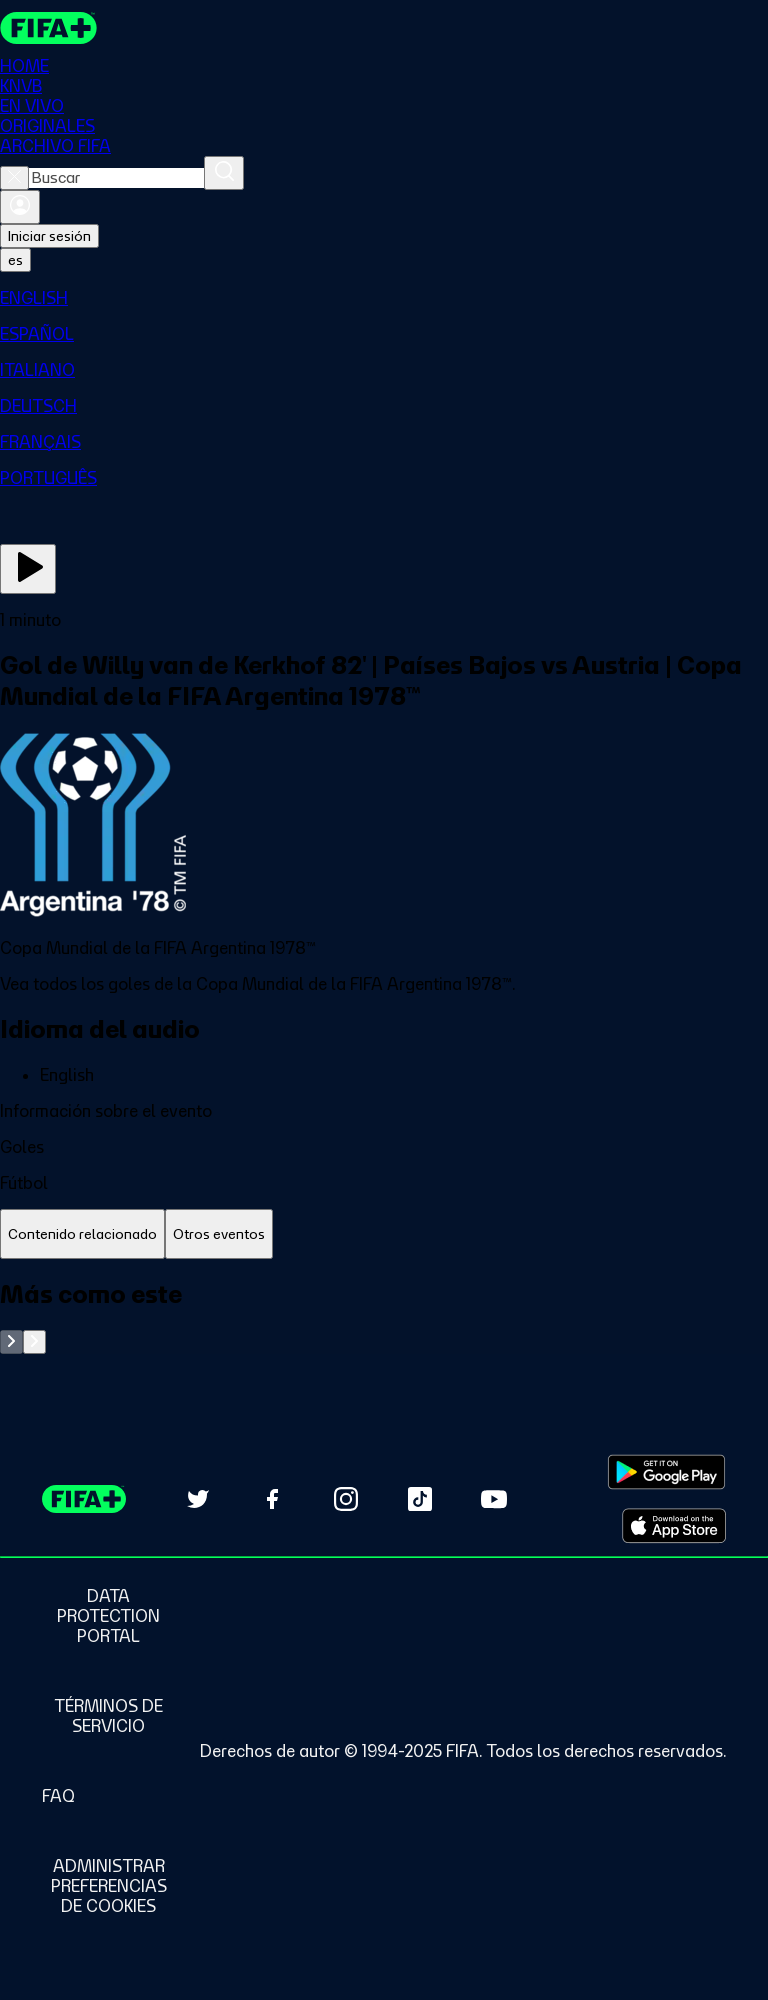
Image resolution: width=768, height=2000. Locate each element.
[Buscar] (224, 173)
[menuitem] (384, 298)
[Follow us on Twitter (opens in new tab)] (198, 1499)
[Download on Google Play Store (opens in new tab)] (666, 1472)
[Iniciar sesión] (20, 207)
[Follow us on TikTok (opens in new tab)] (420, 1499)
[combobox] (116, 178)
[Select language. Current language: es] (15, 260)
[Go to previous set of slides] (11, 1342)
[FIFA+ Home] (48, 28)
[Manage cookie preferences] (108, 1886)
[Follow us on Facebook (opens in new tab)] (272, 1499)
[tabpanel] (384, 1316)
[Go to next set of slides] (34, 1342)
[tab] (82, 1234)
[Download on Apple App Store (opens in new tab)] (674, 1526)
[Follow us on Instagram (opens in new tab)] (346, 1499)
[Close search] (14, 178)
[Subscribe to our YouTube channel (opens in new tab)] (494, 1499)
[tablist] (384, 1234)
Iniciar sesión (49, 236)
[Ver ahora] (28, 569)
